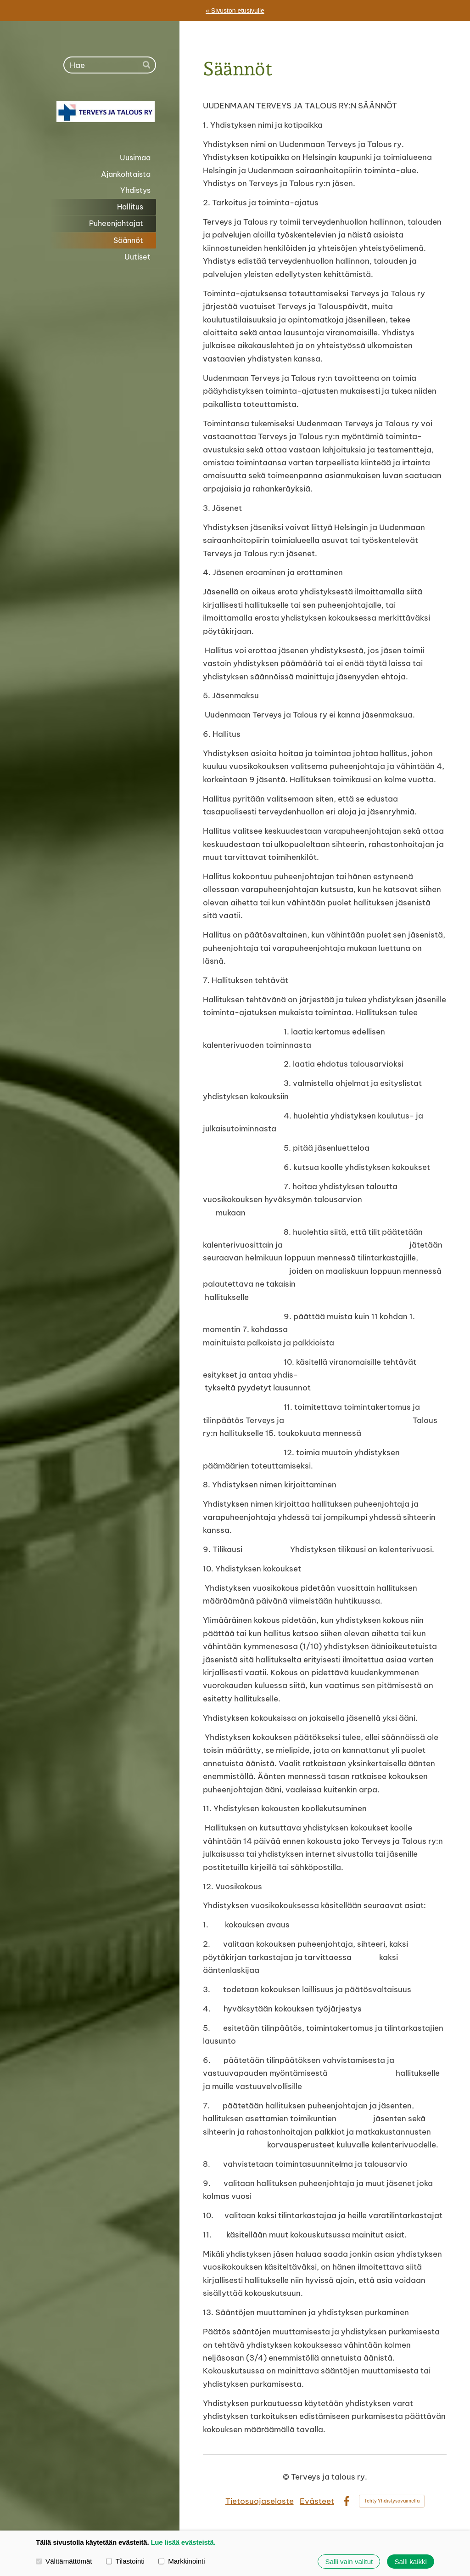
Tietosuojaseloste (259, 2501)
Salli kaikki (411, 2561)
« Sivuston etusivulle (235, 10)
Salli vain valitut (349, 2561)
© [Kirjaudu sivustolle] (287, 2476)
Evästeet (317, 2501)
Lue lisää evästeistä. (183, 2542)
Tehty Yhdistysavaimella (392, 2501)
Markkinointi (181, 2561)
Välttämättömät (64, 2561)
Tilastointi (125, 2561)
